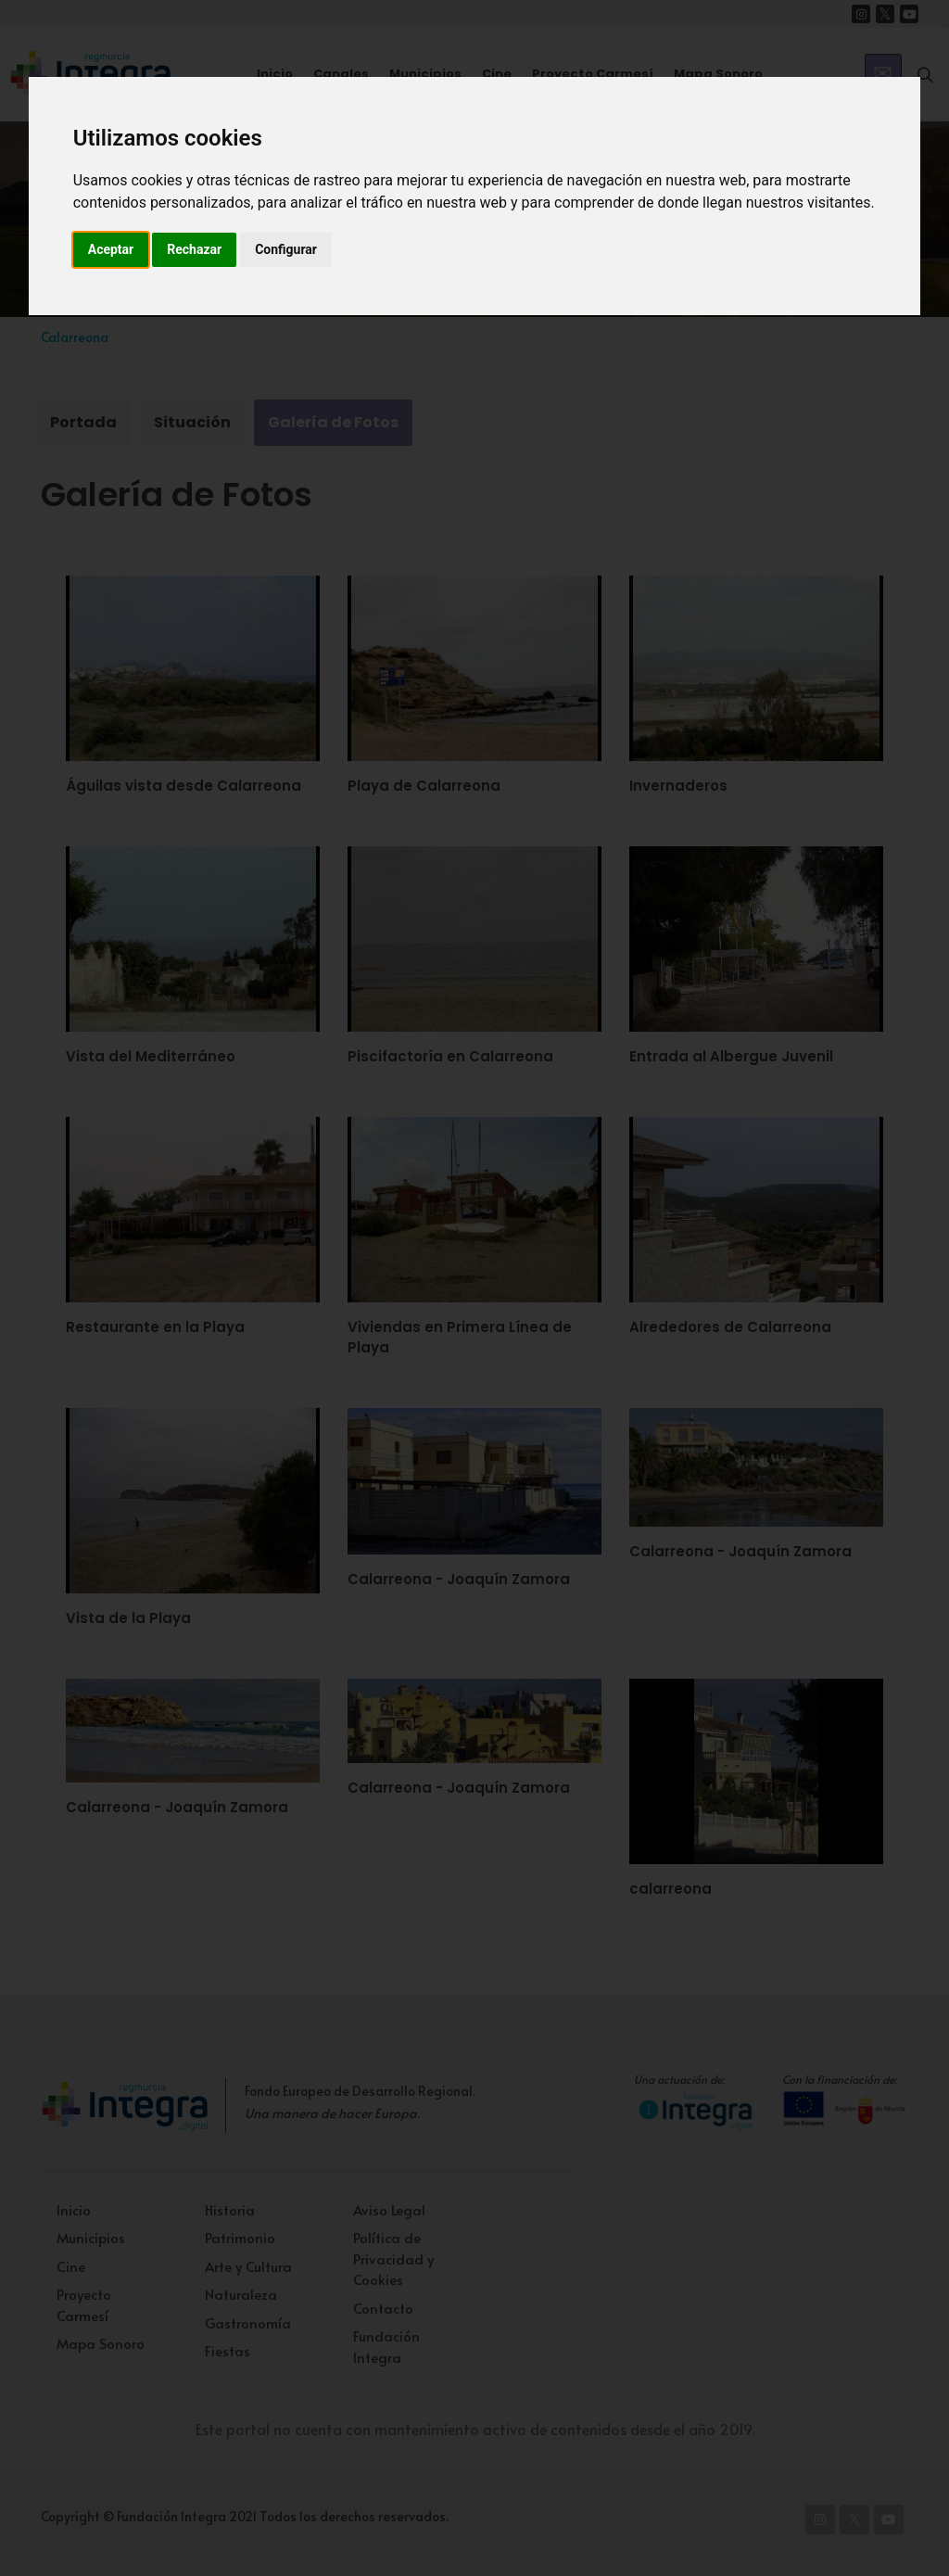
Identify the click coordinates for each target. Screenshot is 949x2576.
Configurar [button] (286, 249)
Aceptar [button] (111, 249)
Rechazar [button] (194, 249)
